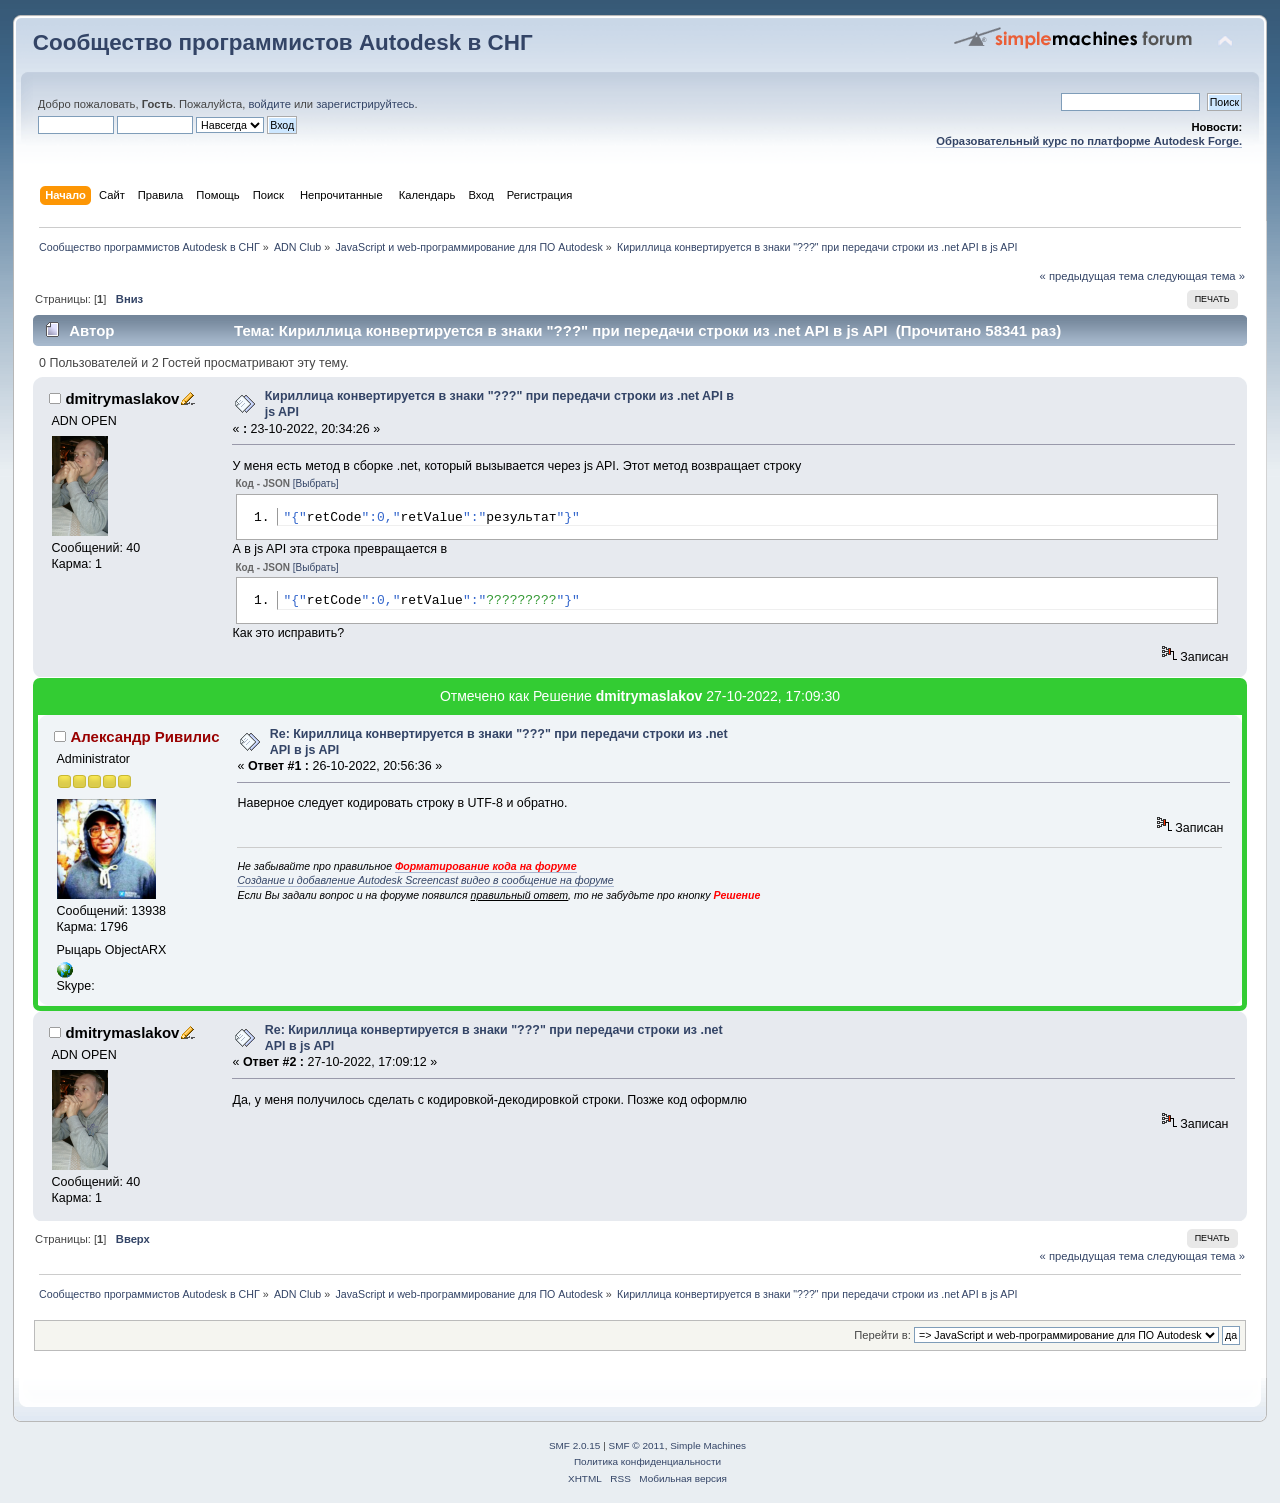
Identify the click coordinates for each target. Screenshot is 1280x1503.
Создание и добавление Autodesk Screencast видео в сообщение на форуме (425, 880)
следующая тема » (1196, 276)
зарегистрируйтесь (365, 104)
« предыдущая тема (1092, 276)
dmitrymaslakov (122, 398)
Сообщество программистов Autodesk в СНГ (283, 42)
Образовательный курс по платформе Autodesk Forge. (1089, 141)
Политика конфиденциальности (647, 1461)
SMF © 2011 (637, 1445)
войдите (269, 104)
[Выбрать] (316, 483)
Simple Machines (708, 1445)
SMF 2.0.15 (575, 1445)
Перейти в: (882, 1335)
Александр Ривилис (144, 736)
